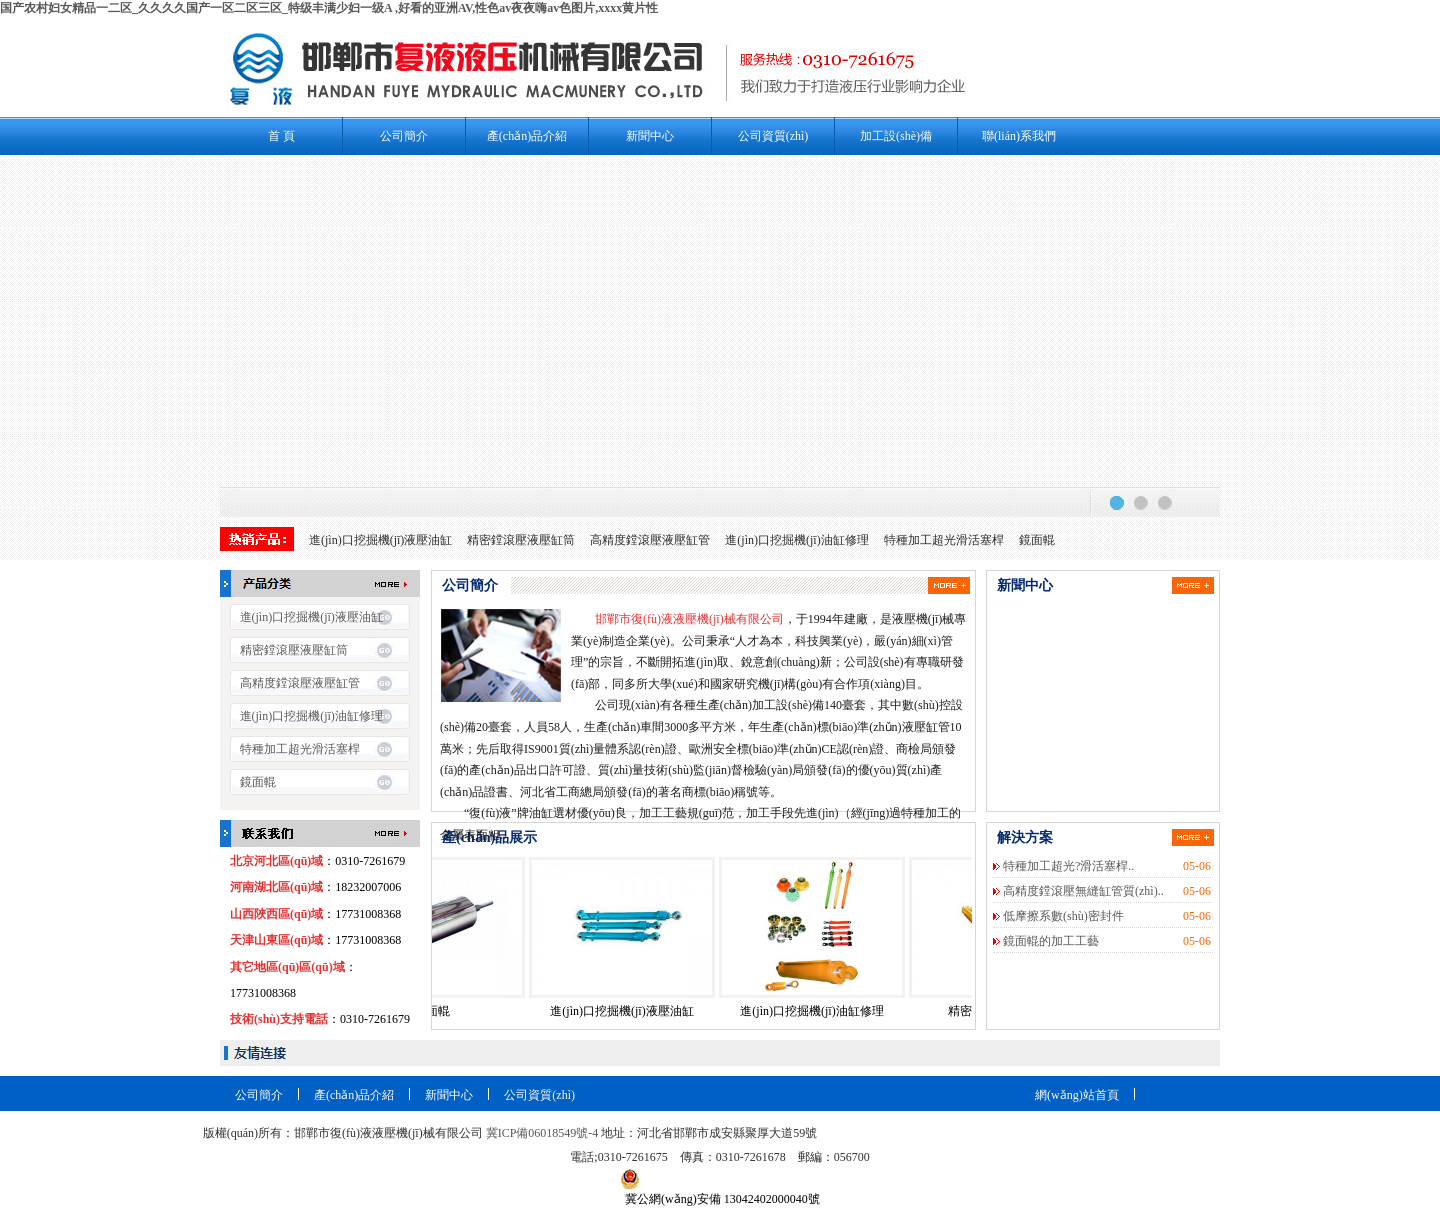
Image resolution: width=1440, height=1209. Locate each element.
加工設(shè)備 (896, 136)
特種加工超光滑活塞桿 (944, 540)
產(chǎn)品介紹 (527, 136)
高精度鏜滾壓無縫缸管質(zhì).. (1083, 891)
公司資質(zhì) (773, 136)
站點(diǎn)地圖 (1173, 1119)
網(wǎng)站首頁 (1077, 1095)
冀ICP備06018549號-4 (542, 1133)
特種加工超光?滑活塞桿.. (1068, 866)
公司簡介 (404, 136)
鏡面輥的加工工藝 (1051, 941)
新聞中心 (650, 136)
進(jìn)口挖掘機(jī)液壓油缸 (380, 540)
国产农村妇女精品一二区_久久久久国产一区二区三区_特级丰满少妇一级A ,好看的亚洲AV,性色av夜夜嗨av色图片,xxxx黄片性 (329, 8)
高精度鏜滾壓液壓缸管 (650, 540)
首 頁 (281, 136)
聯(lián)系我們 (1019, 136)
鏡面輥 (1037, 540)
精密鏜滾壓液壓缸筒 (521, 540)
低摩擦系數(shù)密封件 (1063, 916)
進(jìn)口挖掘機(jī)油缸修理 (796, 540)
